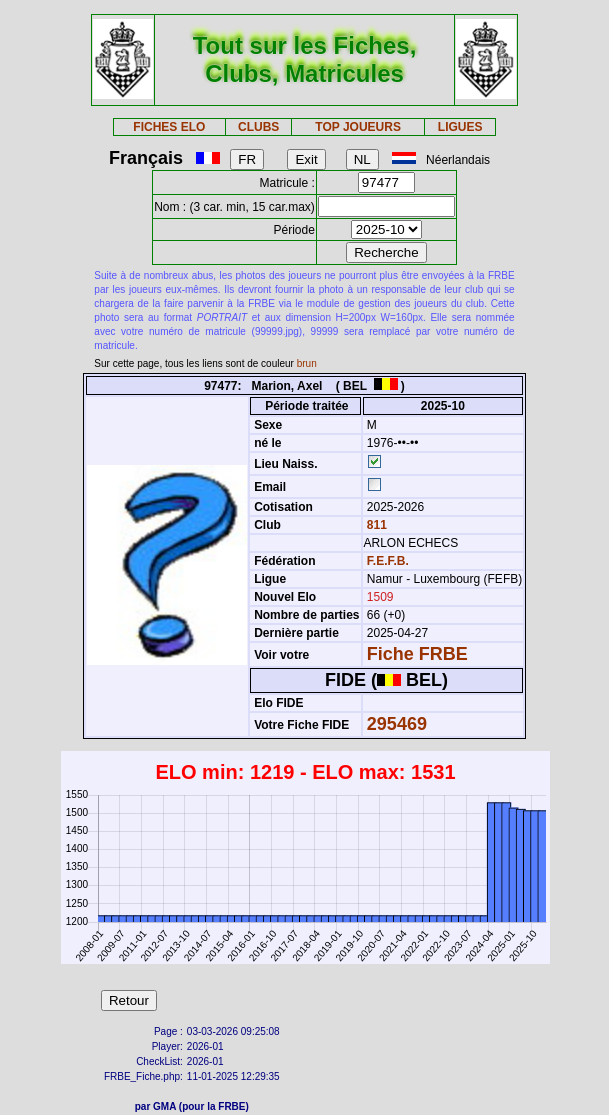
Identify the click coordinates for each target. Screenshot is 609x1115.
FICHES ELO (169, 127)
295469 (397, 724)
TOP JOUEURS (358, 127)
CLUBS (258, 127)
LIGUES (460, 127)
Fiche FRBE (417, 654)
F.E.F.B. (388, 561)
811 (375, 525)
